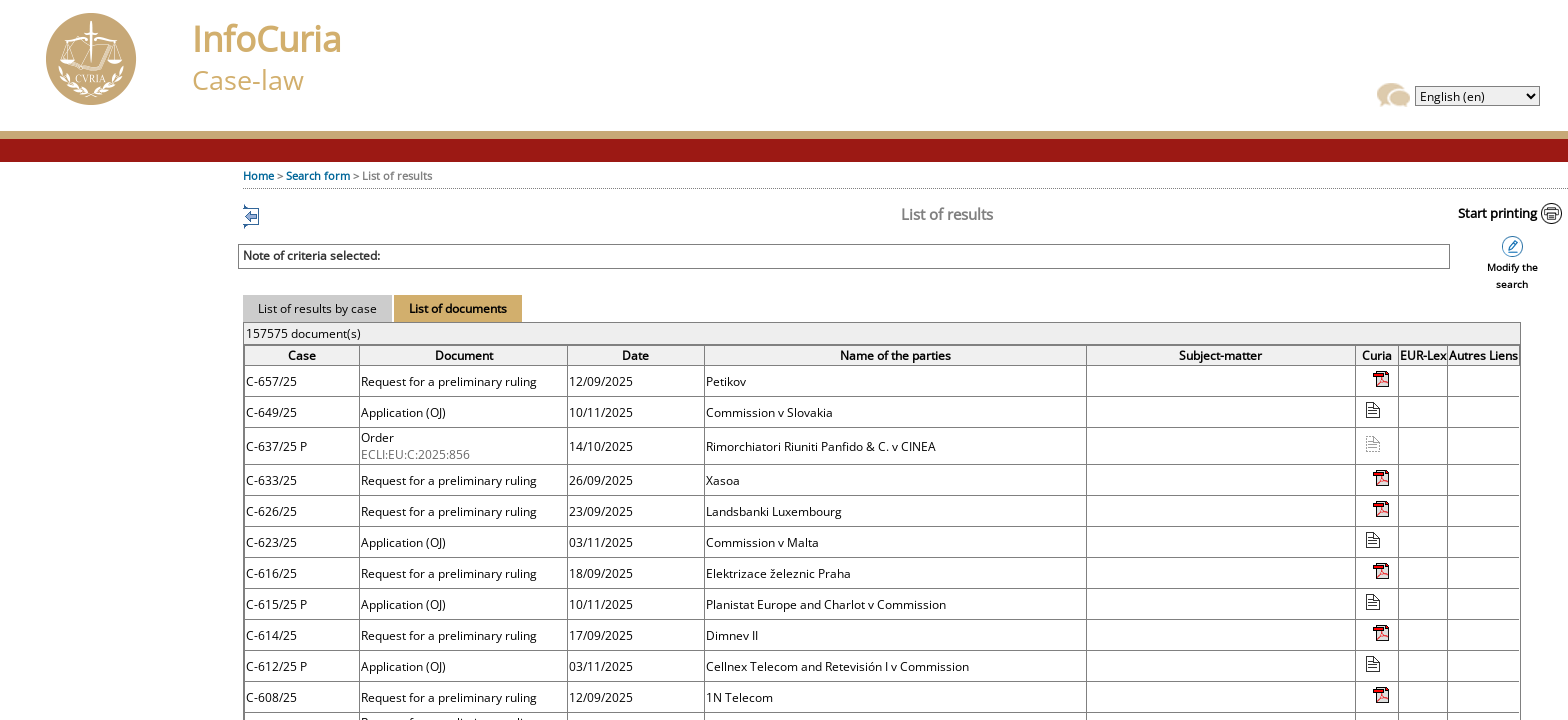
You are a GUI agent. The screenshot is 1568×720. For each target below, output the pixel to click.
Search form (318, 175)
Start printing (1497, 213)
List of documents (458, 308)
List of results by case (317, 308)
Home (258, 175)
